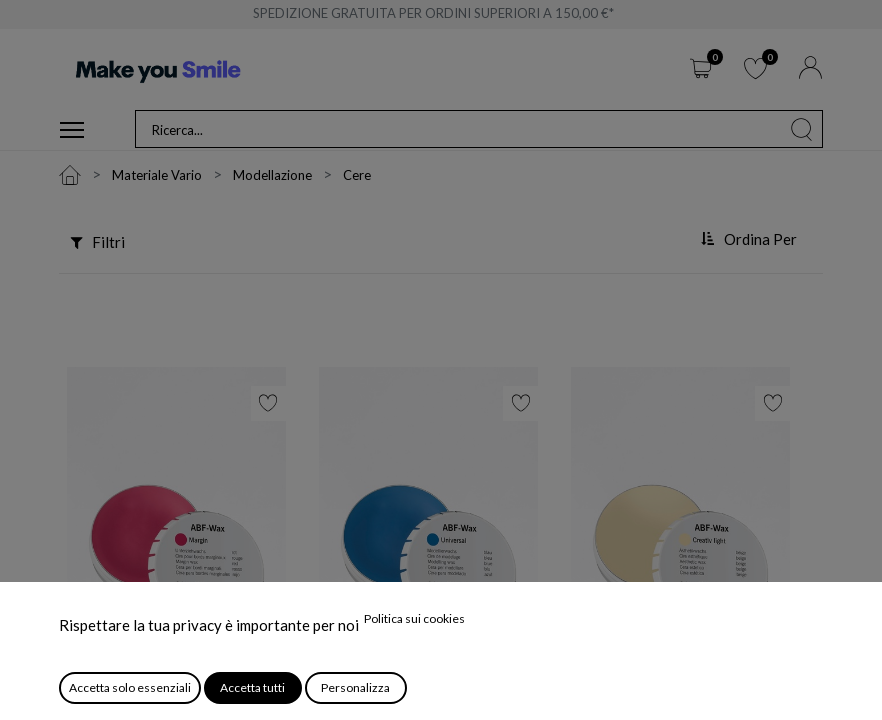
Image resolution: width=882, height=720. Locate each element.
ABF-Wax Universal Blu (400, 693)
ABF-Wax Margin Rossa (148, 693)
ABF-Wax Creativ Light (652, 693)
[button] (751, 240)
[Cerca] (802, 129)
